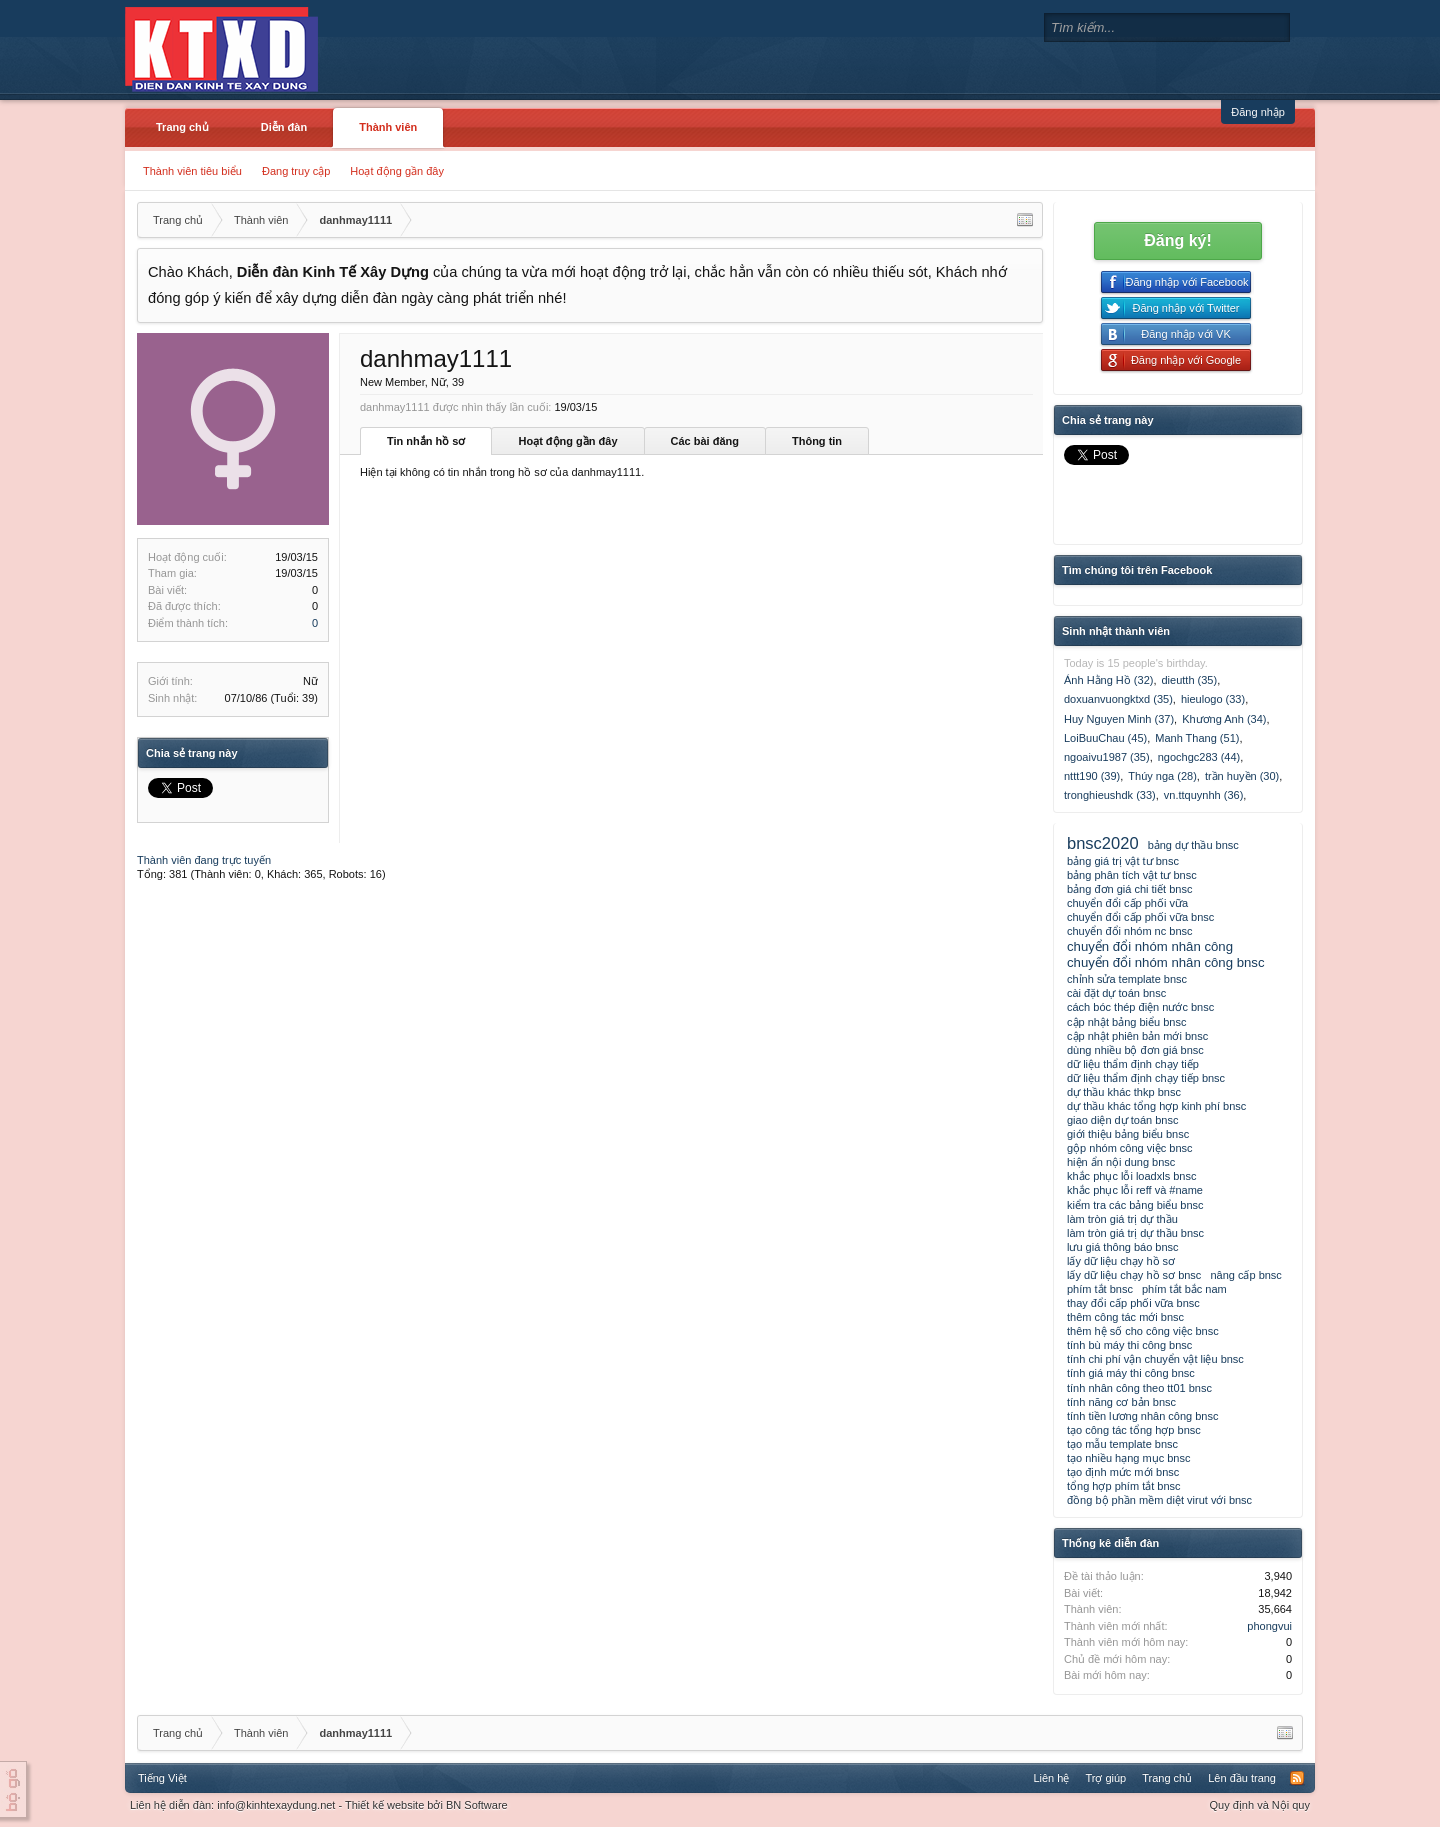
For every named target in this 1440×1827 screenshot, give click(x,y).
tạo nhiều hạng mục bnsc (1128, 1458)
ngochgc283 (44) (1199, 757)
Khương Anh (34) (1224, 719)
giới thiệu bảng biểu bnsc (1128, 1134)
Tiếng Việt (162, 1778)
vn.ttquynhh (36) (1204, 795)
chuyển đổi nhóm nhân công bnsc (1166, 962)
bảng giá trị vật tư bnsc (1123, 861)
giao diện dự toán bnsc (1122, 1120)
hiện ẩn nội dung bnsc (1121, 1162)
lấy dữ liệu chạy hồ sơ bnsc (1134, 1275)
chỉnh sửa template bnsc (1127, 979)
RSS (1297, 1778)
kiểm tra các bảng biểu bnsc (1135, 1205)
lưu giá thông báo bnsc (1123, 1247)
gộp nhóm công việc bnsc (1130, 1148)
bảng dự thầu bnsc (1193, 845)
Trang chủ (182, 127)
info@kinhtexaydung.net (276, 1805)
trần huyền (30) (1242, 776)
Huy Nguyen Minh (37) (1119, 719)
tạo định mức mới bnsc (1123, 1472)
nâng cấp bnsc (1245, 1275)
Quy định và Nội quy (1260, 1805)
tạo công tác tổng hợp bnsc (1134, 1430)
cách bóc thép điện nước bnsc (1140, 1007)
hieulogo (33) (1213, 699)
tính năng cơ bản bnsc (1121, 1402)
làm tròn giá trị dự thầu (1122, 1219)
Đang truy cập (296, 171)
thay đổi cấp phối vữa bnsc (1133, 1303)
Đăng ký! (1178, 240)
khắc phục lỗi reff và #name (1135, 1190)
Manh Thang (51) (1197, 738)
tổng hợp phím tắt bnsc (1124, 1486)
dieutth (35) (1190, 680)
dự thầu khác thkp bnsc (1124, 1092)
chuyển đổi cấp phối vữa (1127, 903)
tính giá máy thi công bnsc (1131, 1373)
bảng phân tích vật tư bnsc (1132, 875)
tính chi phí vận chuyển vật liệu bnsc (1155, 1359)
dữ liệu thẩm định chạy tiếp (1133, 1064)
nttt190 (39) (1092, 776)
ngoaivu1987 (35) (1107, 757)
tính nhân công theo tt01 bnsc (1139, 1388)
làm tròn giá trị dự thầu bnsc (1135, 1233)
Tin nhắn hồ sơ (426, 441)
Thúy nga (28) (1162, 776)
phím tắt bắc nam (1184, 1289)
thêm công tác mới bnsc (1125, 1317)
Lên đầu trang (1242, 1778)
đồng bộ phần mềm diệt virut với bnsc (1159, 1500)
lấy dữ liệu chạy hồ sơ (1121, 1261)
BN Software (477, 1805)
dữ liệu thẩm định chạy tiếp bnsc (1146, 1078)
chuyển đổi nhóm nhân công (1150, 946)
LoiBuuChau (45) (1105, 738)
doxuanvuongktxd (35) (1118, 699)
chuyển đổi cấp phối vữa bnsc (1140, 917)
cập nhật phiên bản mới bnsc (1137, 1036)
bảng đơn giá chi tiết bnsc (1129, 889)
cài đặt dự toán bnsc (1116, 993)
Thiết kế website (384, 1805)
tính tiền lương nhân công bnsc (1142, 1416)
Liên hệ (1051, 1778)
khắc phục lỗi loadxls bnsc (1131, 1176)
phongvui (1269, 1626)
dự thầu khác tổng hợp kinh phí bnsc (1156, 1106)
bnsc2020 (1103, 843)
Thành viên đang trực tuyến (204, 860)
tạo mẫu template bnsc (1122, 1444)
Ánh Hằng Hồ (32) (1108, 680)
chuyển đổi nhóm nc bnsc (1130, 931)
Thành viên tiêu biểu (192, 171)
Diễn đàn (284, 127)
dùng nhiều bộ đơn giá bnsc (1135, 1050)
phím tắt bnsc (1100, 1289)
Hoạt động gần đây (397, 171)
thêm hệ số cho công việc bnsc (1143, 1331)
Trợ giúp (1105, 1778)
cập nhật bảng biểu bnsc (1126, 1022)
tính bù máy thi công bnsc (1129, 1345)
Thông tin (817, 441)
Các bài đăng (705, 441)
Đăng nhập (1258, 112)
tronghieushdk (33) (1110, 795)
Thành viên (388, 127)
